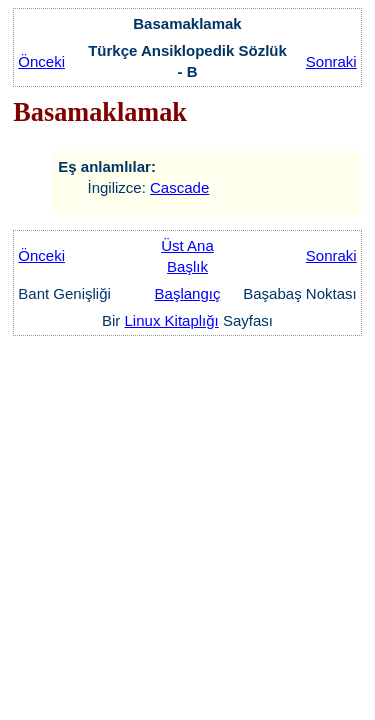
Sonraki (331, 61)
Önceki (41, 61)
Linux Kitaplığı (172, 320)
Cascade (179, 187)
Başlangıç (188, 293)
